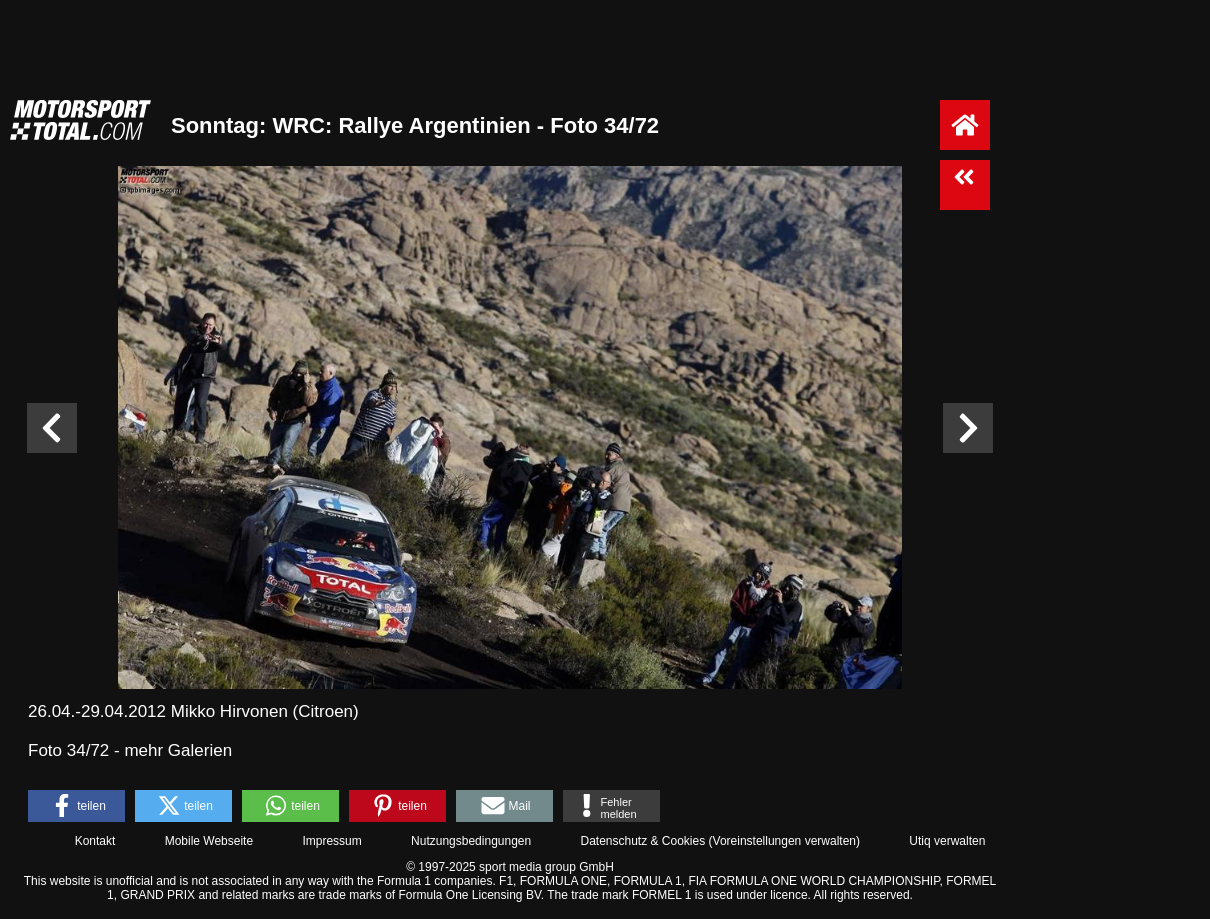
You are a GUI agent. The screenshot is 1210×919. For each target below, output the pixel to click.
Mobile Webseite (209, 841)
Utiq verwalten (947, 841)
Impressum (331, 841)
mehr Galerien (178, 750)
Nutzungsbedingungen (471, 841)
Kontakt (95, 841)
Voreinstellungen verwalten (784, 841)
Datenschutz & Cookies (642, 841)
